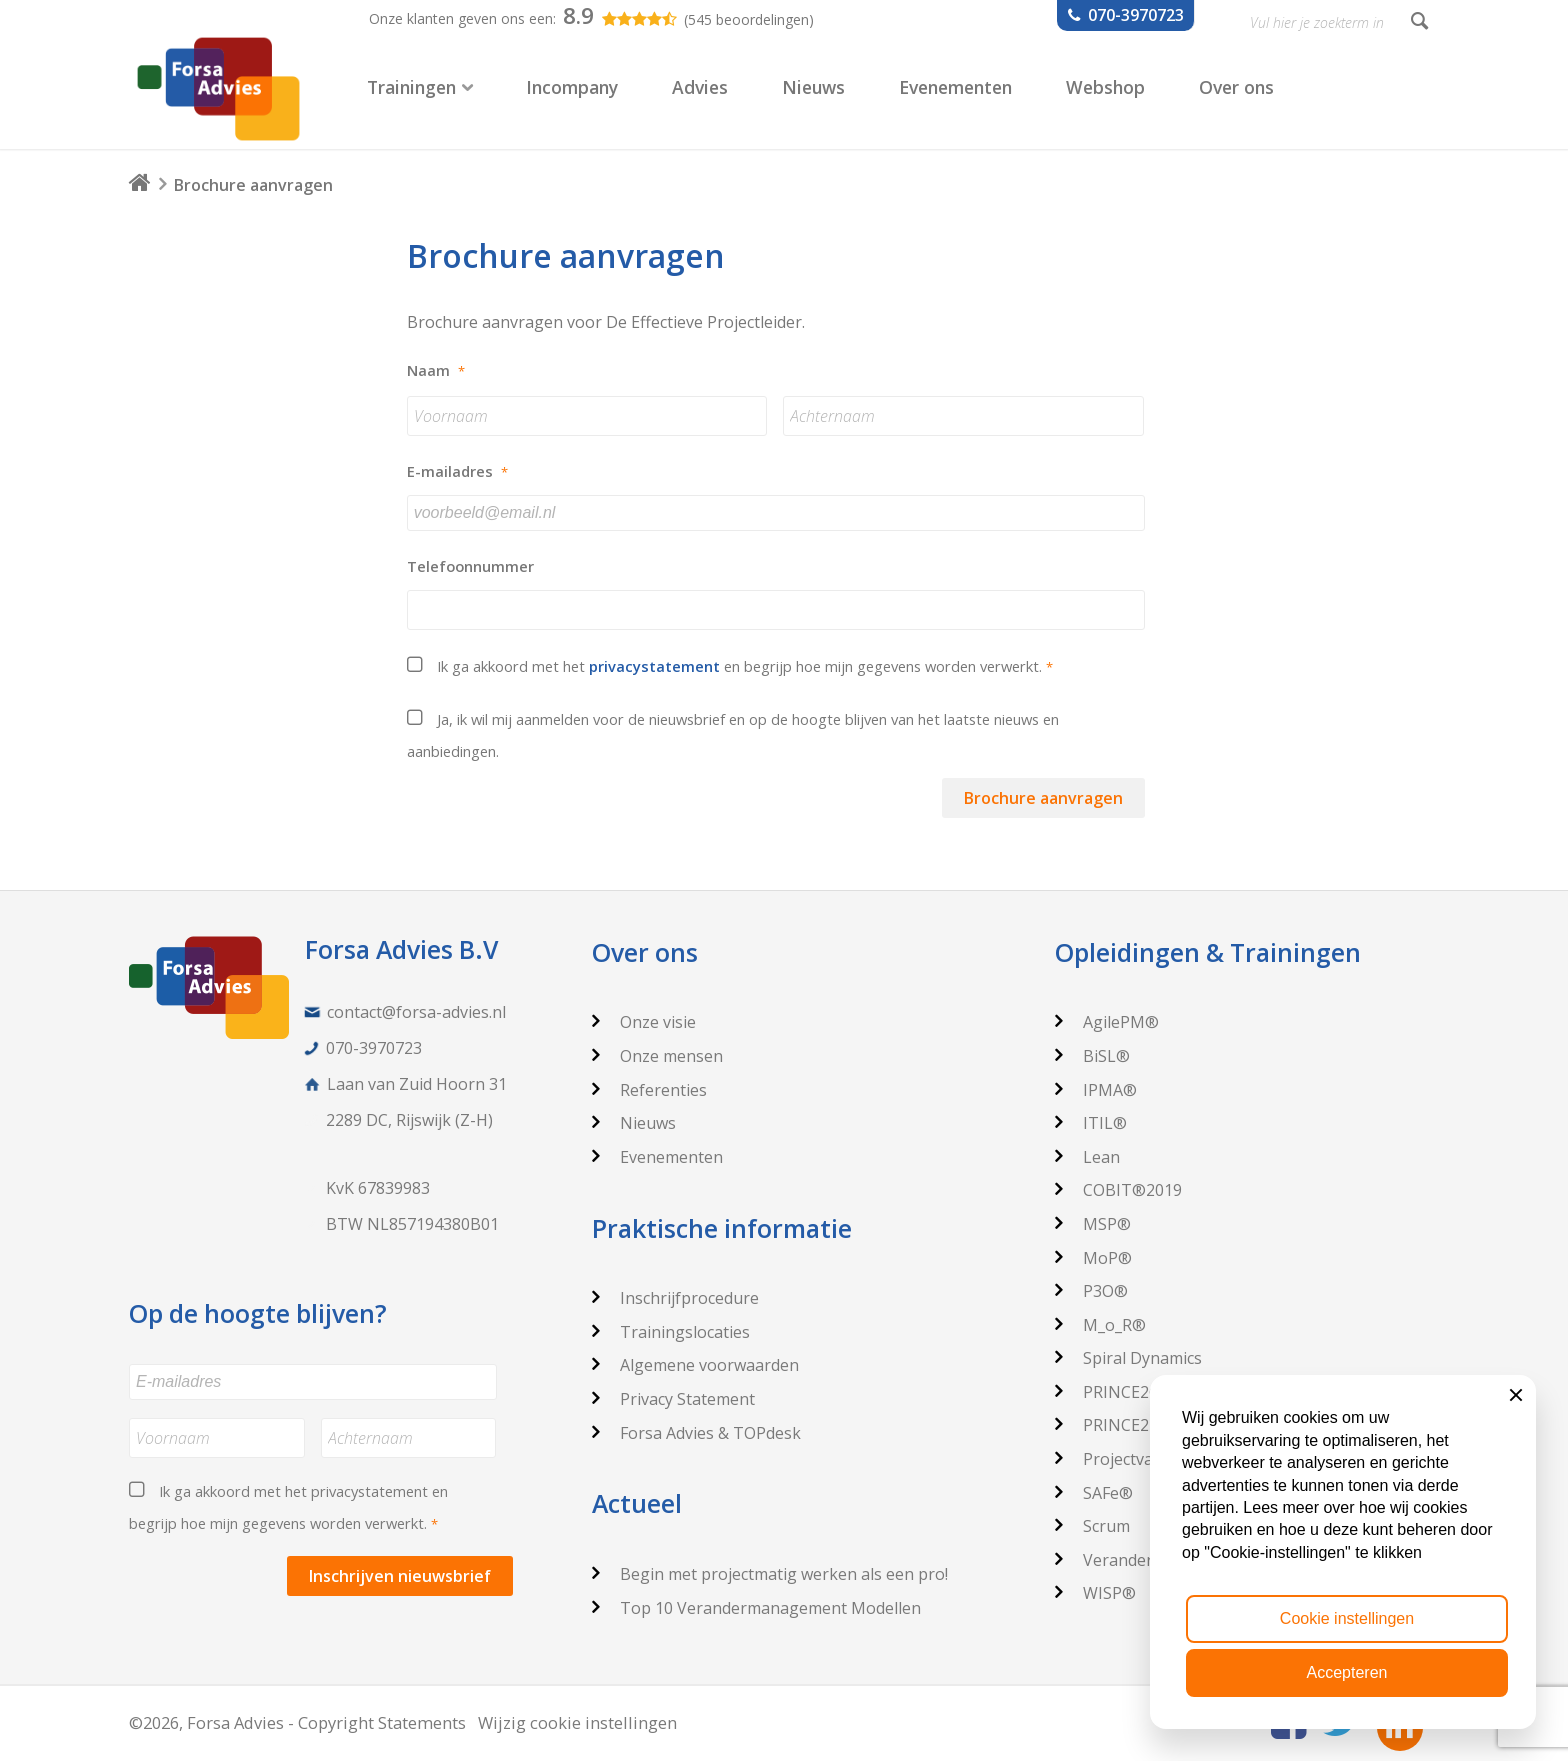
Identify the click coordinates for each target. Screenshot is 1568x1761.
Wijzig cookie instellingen (577, 1722)
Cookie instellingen (1347, 1618)
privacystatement (654, 666)
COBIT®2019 (1118, 1190)
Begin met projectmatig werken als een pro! (770, 1574)
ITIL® (1091, 1123)
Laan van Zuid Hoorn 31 (417, 1084)
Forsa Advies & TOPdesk (696, 1433)
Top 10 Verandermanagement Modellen (756, 1608)
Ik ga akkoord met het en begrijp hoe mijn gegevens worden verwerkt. (745, 666)
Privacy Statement (673, 1399)
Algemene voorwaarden (695, 1365)
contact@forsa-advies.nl (416, 1012)
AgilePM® (1107, 1022)
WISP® (1095, 1593)
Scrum (1092, 1526)
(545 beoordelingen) (749, 19)
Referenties (649, 1090)
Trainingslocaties (671, 1332)
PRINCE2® (1109, 1392)
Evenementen (657, 1157)
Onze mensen (657, 1056)
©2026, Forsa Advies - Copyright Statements (297, 1722)
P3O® (1091, 1291)
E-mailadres (457, 471)
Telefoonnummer (470, 566)
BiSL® (1092, 1056)
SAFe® (1094, 1493)
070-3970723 (374, 1048)
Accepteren (1347, 1672)
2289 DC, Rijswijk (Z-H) (409, 1120)
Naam (436, 370)
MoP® (1093, 1258)
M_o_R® (1100, 1325)
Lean (1087, 1157)
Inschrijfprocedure (675, 1298)
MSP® (1093, 1224)
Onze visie (644, 1022)
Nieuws (634, 1123)
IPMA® (1096, 1090)
